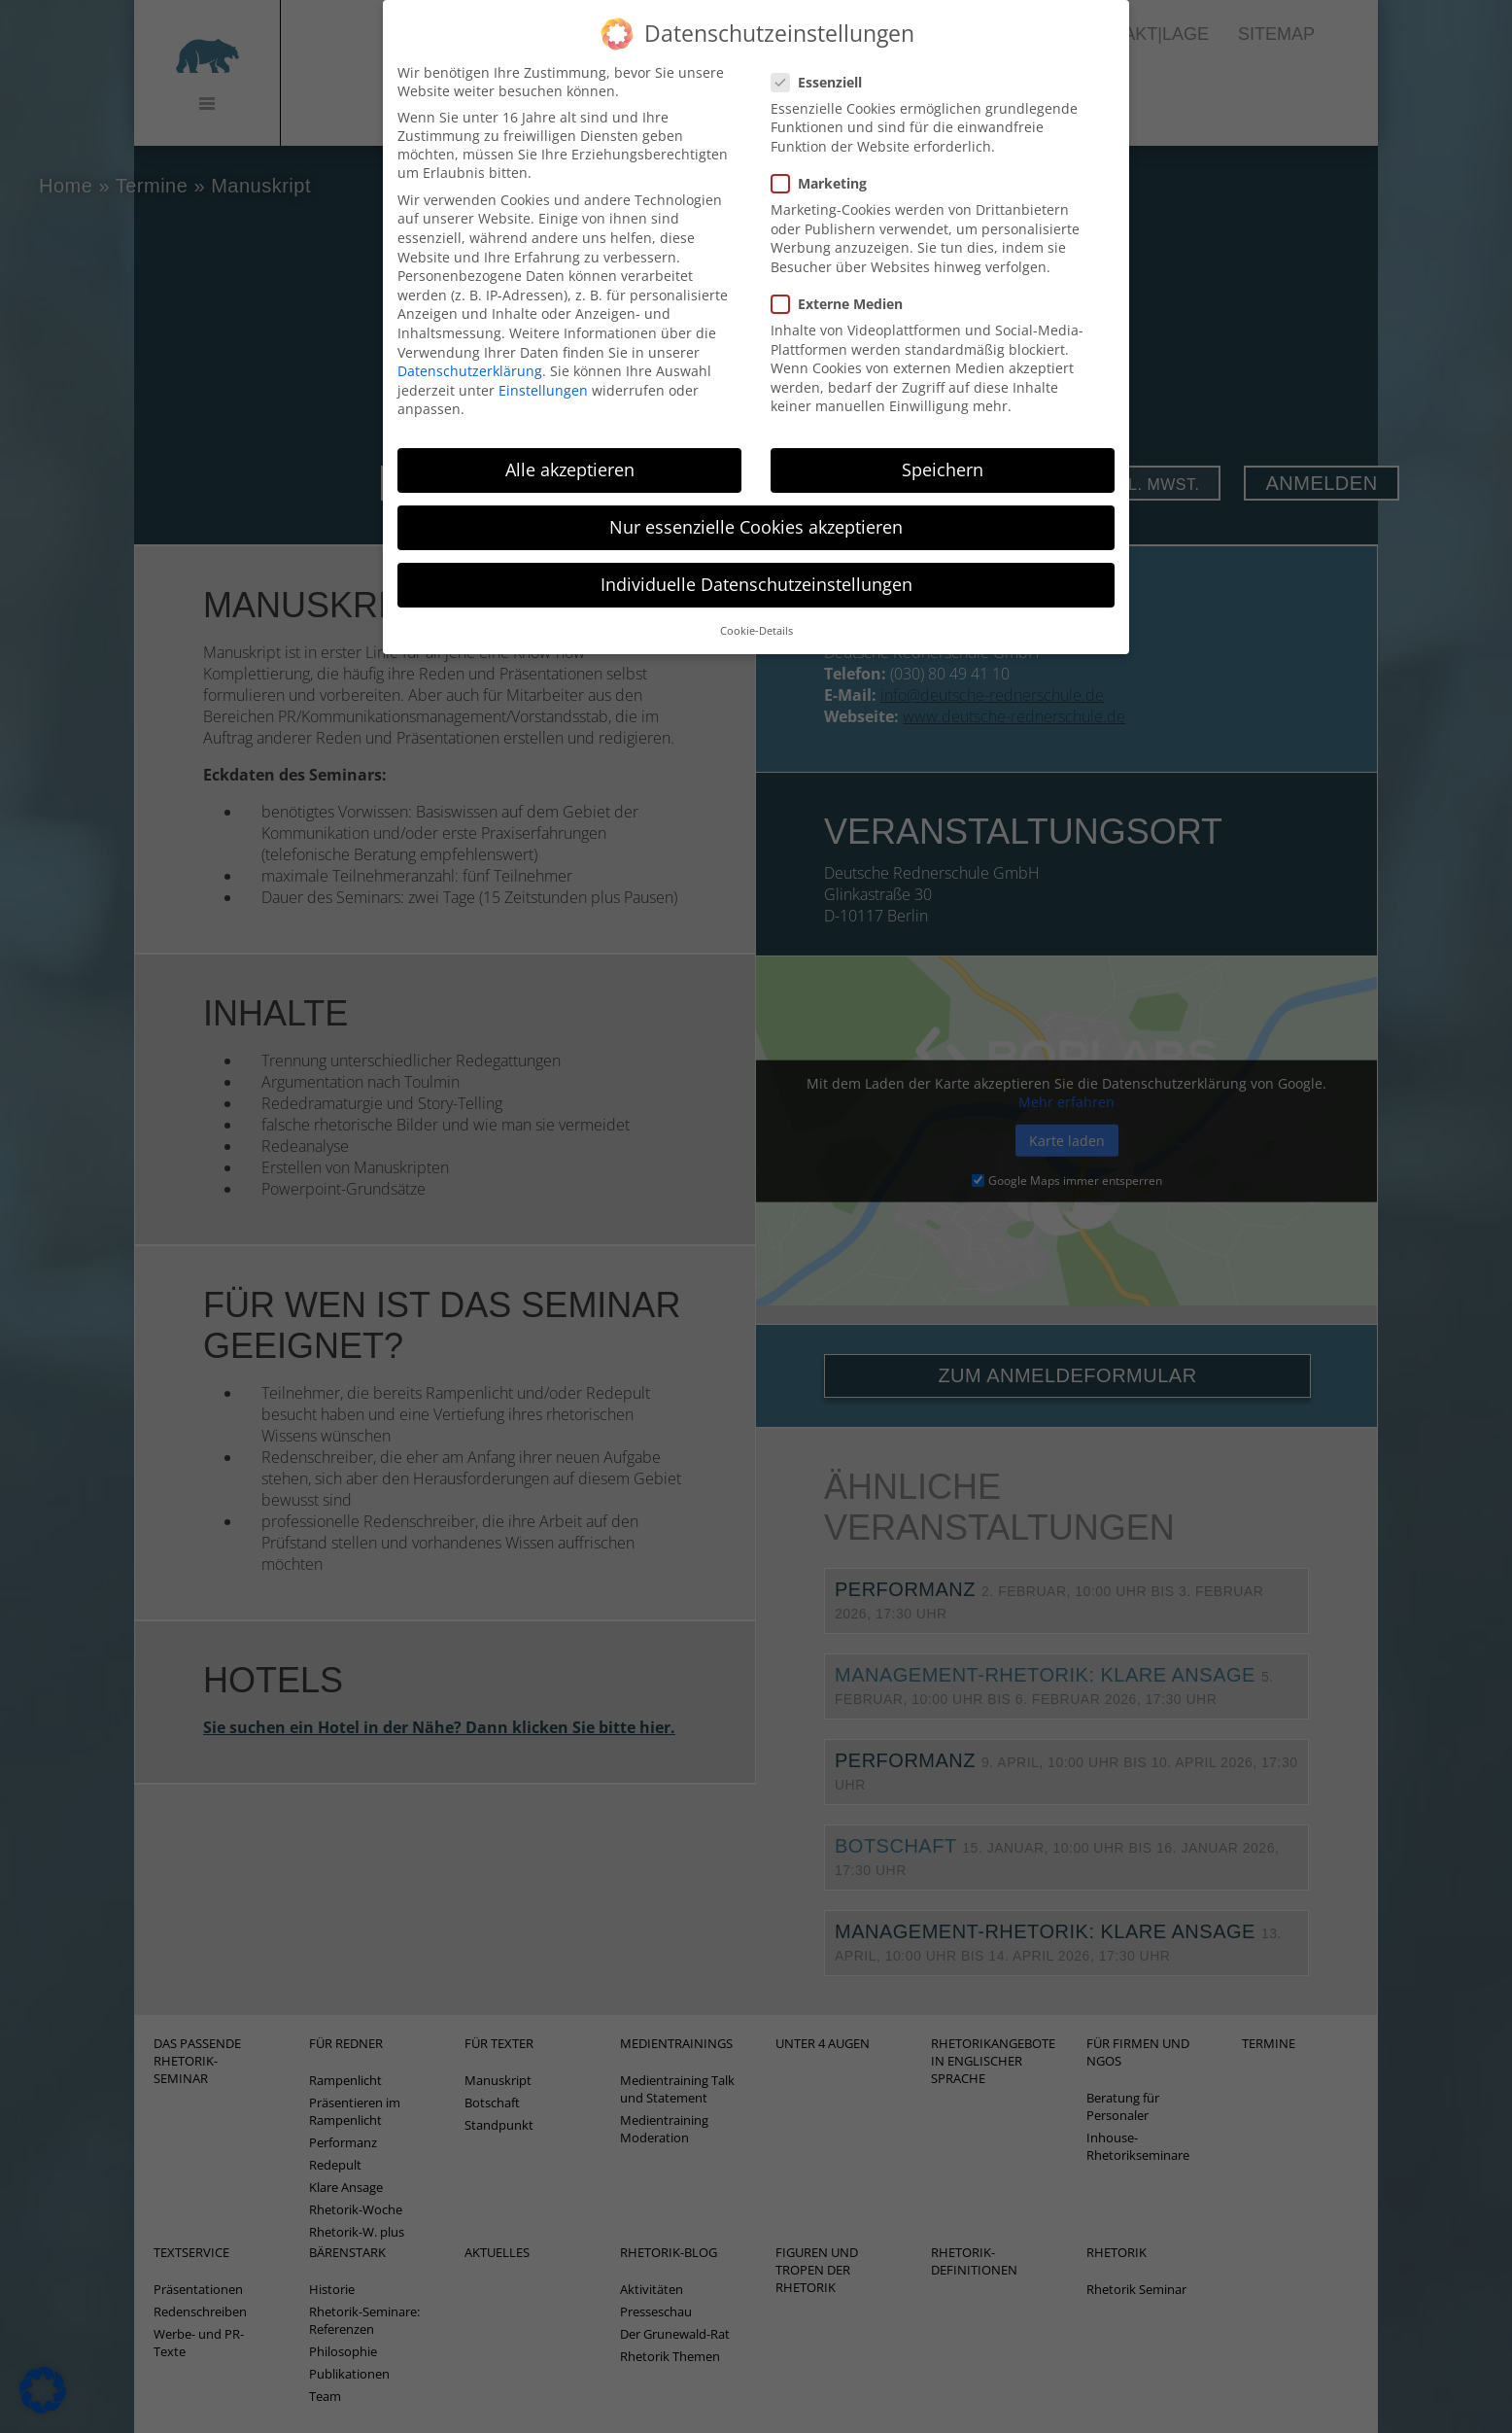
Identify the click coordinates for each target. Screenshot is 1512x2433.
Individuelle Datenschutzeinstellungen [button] (756, 559)
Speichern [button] (942, 444)
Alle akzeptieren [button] (570, 444)
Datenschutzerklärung (469, 345)
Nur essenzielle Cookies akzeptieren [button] (756, 501)
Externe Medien (843, 277)
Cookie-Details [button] (756, 604)
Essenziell (823, 56)
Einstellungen (543, 364)
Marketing (825, 157)
